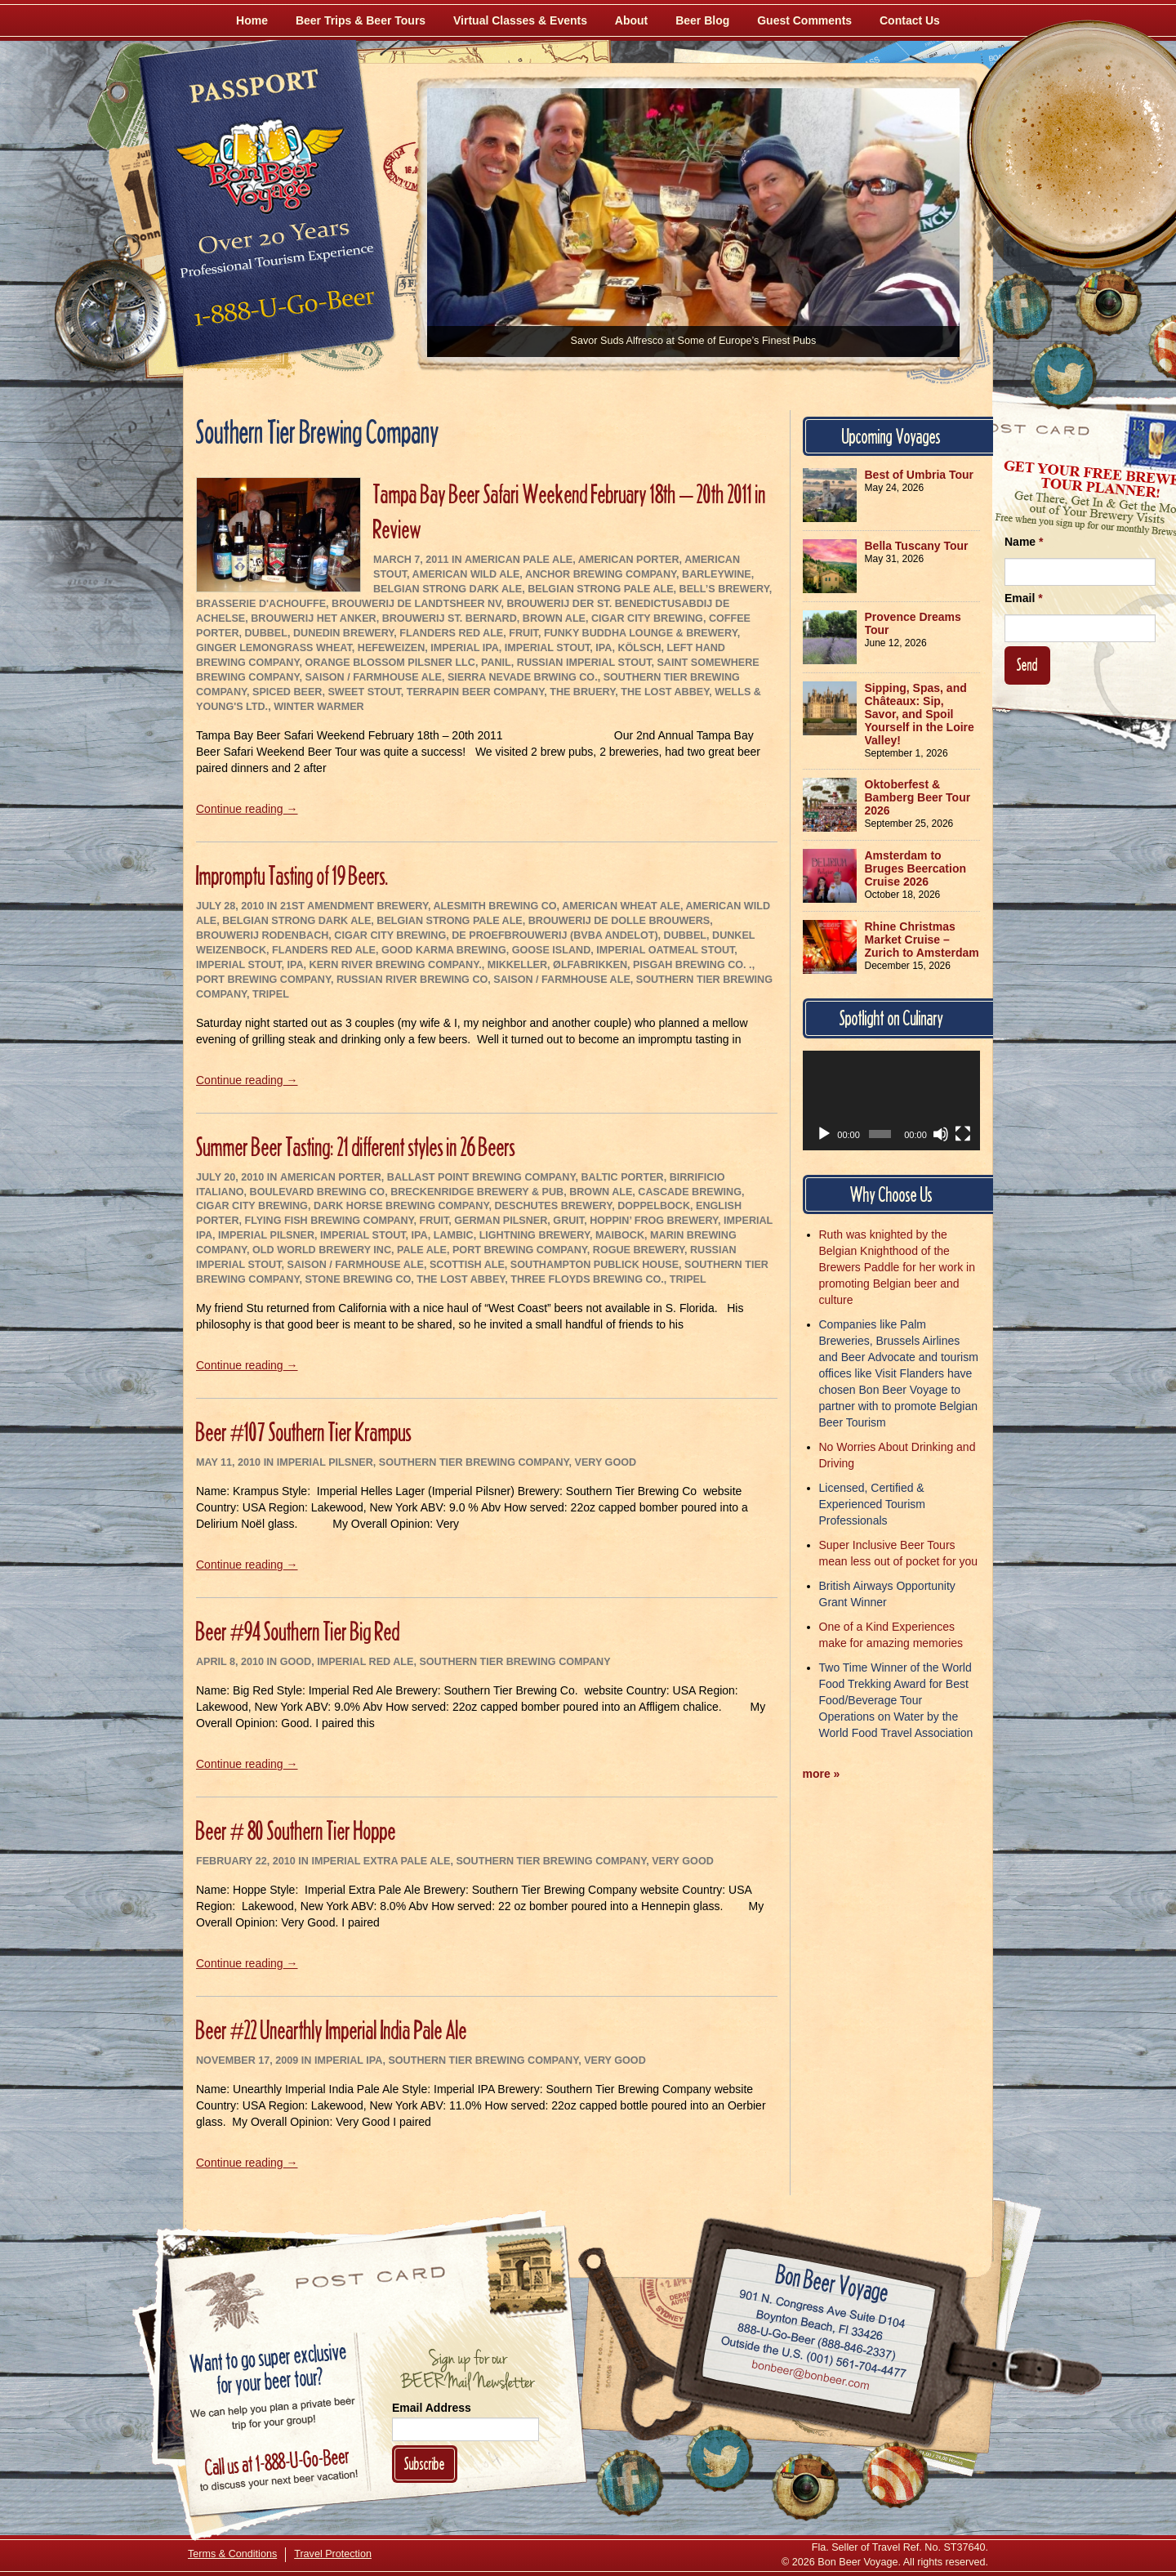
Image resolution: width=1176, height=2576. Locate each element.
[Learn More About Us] (895, 2474)
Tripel (270, 994)
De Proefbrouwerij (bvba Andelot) (554, 935)
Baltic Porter (622, 1177)
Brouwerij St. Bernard (449, 618)
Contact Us (910, 20)
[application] (892, 1100)
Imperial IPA (464, 648)
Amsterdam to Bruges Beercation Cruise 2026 (915, 868)
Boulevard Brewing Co (317, 1192)
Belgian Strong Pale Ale (600, 589)
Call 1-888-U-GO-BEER (281, 312)
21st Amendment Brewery (354, 906)
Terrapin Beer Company (475, 692)
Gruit (568, 1220)
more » (821, 1773)
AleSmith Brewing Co (494, 906)
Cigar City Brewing (647, 618)
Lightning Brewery (534, 1235)
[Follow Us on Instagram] (1108, 302)
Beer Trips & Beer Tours (360, 20)
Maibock (619, 1235)
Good (295, 1661)
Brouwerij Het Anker (313, 618)
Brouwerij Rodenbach (262, 935)
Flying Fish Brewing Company (328, 1220)
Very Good (606, 1462)
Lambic (454, 1235)
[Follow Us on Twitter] (1063, 376)
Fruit (523, 633)
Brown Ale (554, 618)
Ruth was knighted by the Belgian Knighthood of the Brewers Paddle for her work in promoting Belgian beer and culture (897, 1267)
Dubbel (265, 633)
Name (1023, 541)
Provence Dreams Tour (913, 623)
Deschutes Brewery (553, 1206)
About (631, 20)
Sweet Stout (363, 692)
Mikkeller (517, 965)
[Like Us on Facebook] (1018, 306)
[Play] (824, 1134)
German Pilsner (500, 1220)
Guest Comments (804, 20)
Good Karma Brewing (443, 950)
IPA (603, 648)
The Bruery (582, 692)
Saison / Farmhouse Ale (373, 677)
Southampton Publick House (594, 1264)
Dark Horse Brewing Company (401, 1206)
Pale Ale (422, 1250)
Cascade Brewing (690, 1192)
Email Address (431, 2407)
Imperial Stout (547, 648)
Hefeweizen (391, 648)
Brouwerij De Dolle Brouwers (619, 920)
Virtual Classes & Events (520, 20)
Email (1023, 598)
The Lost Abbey (665, 692)
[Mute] (941, 1134)
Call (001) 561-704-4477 (814, 2357)
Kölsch (639, 648)
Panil (496, 662)
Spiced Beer (287, 692)
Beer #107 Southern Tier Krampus (304, 1431)
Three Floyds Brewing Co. (587, 1279)
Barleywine (716, 574)
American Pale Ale (518, 559)
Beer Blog (702, 20)
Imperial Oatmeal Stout (665, 950)
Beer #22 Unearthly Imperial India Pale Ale (331, 2030)
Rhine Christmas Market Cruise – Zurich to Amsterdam (922, 939)
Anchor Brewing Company (600, 574)
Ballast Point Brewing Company (481, 1177)
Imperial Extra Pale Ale (380, 1861)
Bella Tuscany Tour (917, 545)
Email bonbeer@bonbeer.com (810, 2376)
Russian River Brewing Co (412, 979)
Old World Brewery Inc (321, 1250)
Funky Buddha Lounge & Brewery (640, 633)
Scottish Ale (467, 1264)
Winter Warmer (319, 706)
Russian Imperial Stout (584, 662)
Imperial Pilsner (266, 1235)
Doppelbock (653, 1206)
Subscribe (424, 2463)
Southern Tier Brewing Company (474, 1462)
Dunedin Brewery (343, 633)
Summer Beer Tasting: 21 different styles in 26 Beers (355, 1146)
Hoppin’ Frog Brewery (654, 1220)
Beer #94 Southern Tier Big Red (298, 1631)
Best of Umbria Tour (919, 474)
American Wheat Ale (621, 906)
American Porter (628, 559)
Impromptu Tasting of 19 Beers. (292, 875)
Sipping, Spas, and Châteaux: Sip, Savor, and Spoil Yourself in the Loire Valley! (919, 714)
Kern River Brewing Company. (396, 965)
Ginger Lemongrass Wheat (274, 648)
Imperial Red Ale (365, 1661)
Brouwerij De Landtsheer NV (416, 603)
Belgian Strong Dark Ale (447, 589)
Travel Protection (333, 2554)
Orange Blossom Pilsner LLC (390, 662)
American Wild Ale (466, 574)
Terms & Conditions (232, 2554)
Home (252, 20)
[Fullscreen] (963, 1134)
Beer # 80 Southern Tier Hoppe (296, 1830)
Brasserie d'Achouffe (261, 603)
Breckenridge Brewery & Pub (477, 1192)
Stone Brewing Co (358, 1279)
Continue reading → (247, 808)
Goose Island (551, 950)
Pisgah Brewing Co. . (692, 965)
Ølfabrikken (590, 965)
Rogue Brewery (638, 1250)
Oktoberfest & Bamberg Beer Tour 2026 (918, 797)
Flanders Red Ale (451, 633)
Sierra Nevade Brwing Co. (523, 677)
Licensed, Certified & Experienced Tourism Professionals (872, 1504)
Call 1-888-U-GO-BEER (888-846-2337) (817, 2338)
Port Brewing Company (263, 979)
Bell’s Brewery (724, 589)
